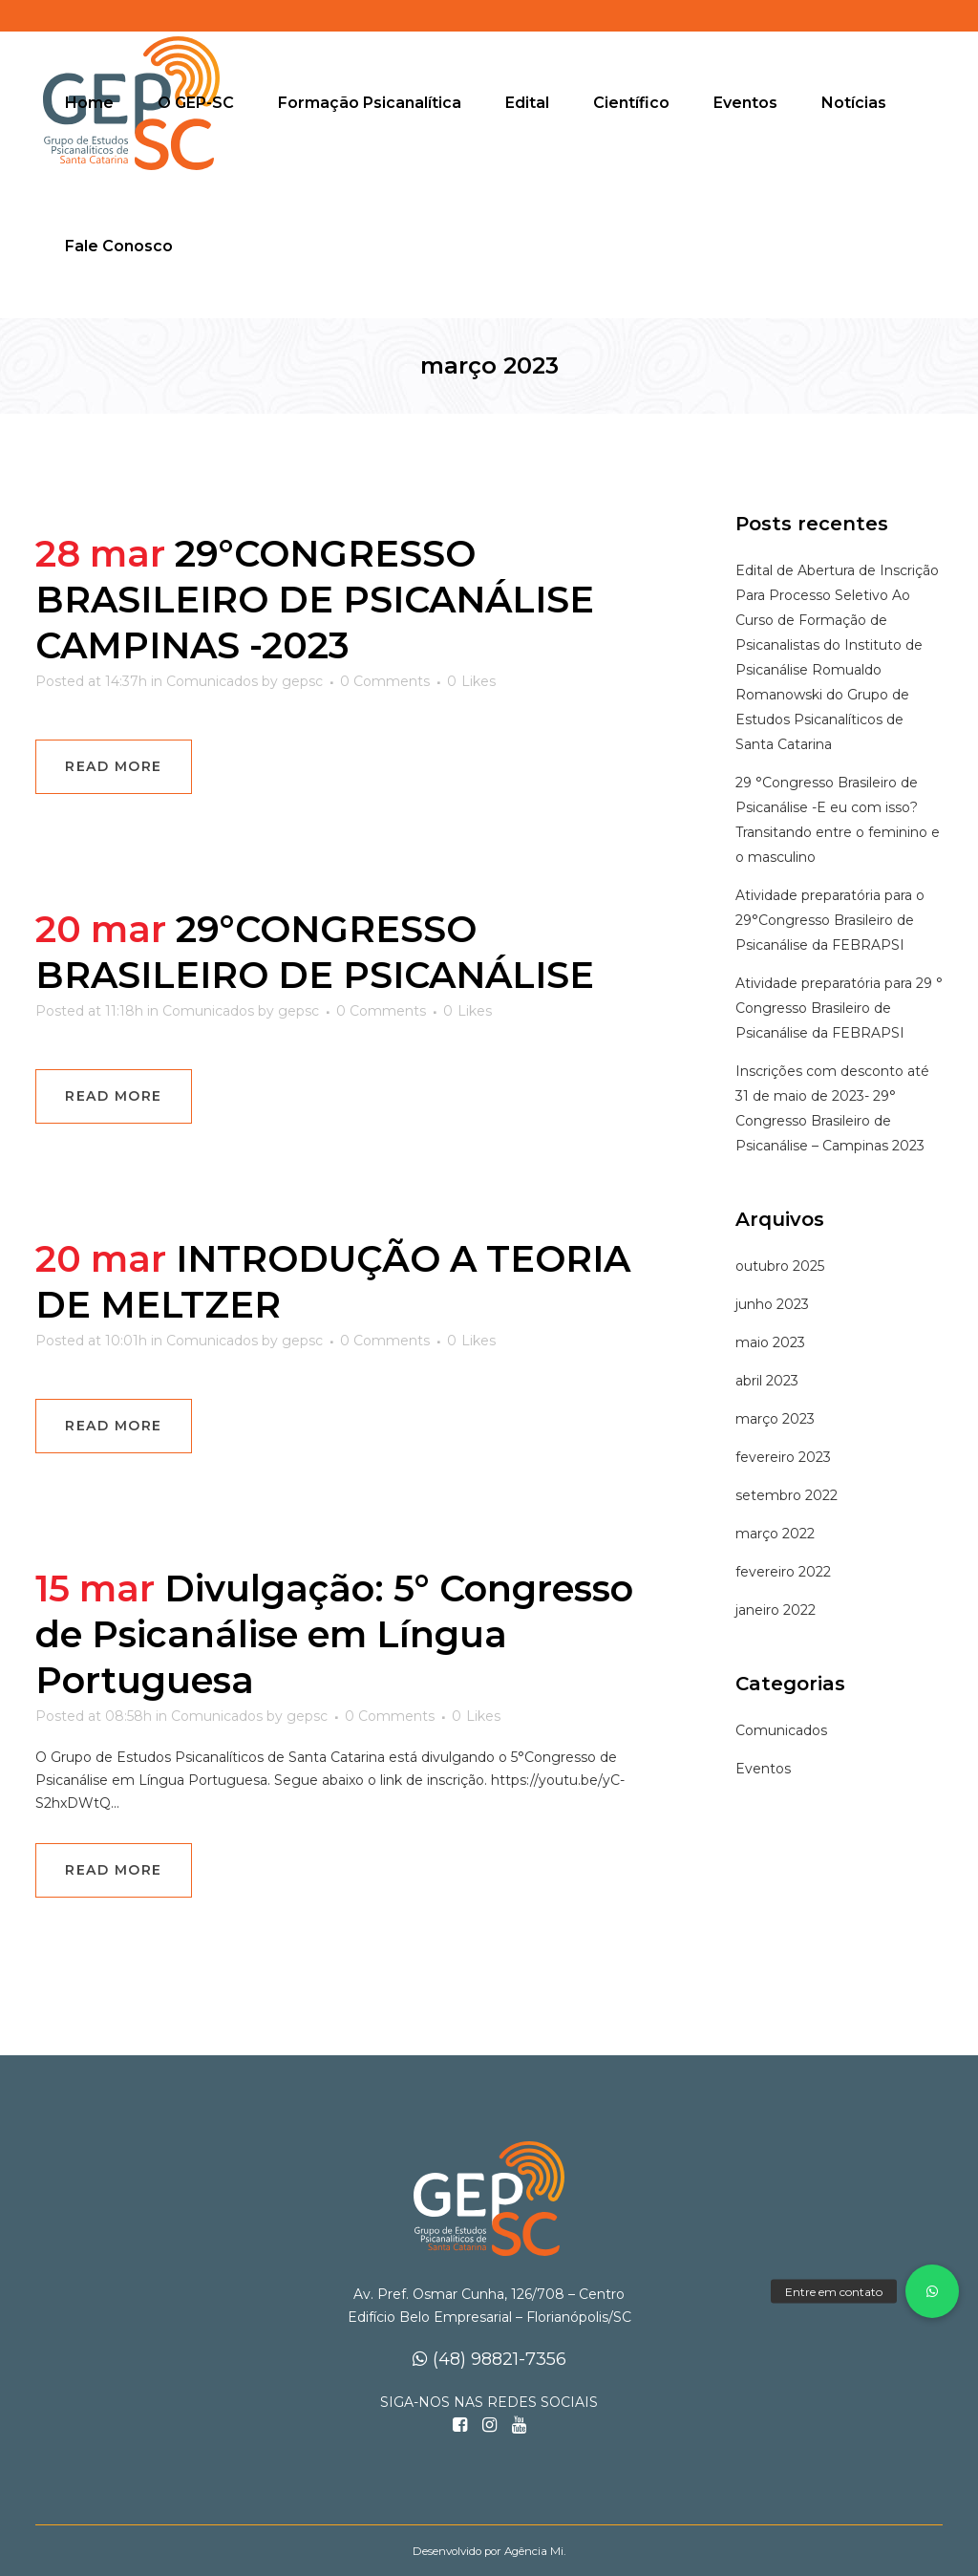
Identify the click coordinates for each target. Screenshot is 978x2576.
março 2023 (775, 1419)
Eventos (763, 1768)
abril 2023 (766, 1380)
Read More (113, 766)
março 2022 (775, 1533)
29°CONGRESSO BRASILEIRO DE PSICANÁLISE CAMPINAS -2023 (314, 599)
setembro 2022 (786, 1495)
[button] (932, 2291)
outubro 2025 (779, 1266)
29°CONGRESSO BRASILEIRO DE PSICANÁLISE (314, 952)
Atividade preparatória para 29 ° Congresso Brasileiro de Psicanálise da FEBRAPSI (839, 1008)
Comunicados (212, 681)
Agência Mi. (534, 2551)
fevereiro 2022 (783, 1571)
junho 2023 (772, 1304)
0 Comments (385, 681)
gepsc (302, 681)
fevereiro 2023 (783, 1457)
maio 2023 (770, 1342)
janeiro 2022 (775, 1610)
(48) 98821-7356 (489, 2359)
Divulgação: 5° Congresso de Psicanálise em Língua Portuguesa (334, 1634)
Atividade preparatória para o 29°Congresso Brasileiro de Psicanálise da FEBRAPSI (830, 920)
